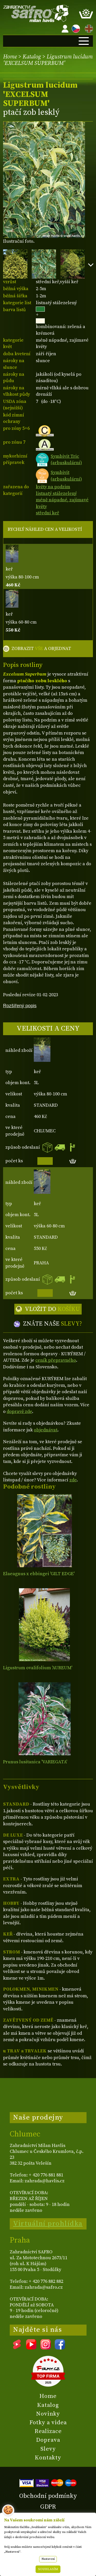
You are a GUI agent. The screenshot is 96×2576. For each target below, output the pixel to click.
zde (73, 1480)
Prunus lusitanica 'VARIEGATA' (35, 1762)
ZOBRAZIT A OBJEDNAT (41, 648)
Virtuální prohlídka (48, 2223)
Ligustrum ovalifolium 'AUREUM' (37, 1668)
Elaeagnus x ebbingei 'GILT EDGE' (38, 1574)
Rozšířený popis (20, 1005)
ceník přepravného (55, 1360)
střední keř (47, 513)
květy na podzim (53, 487)
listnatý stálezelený (56, 493)
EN (88, 28)
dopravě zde (19, 1411)
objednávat (45, 1430)
